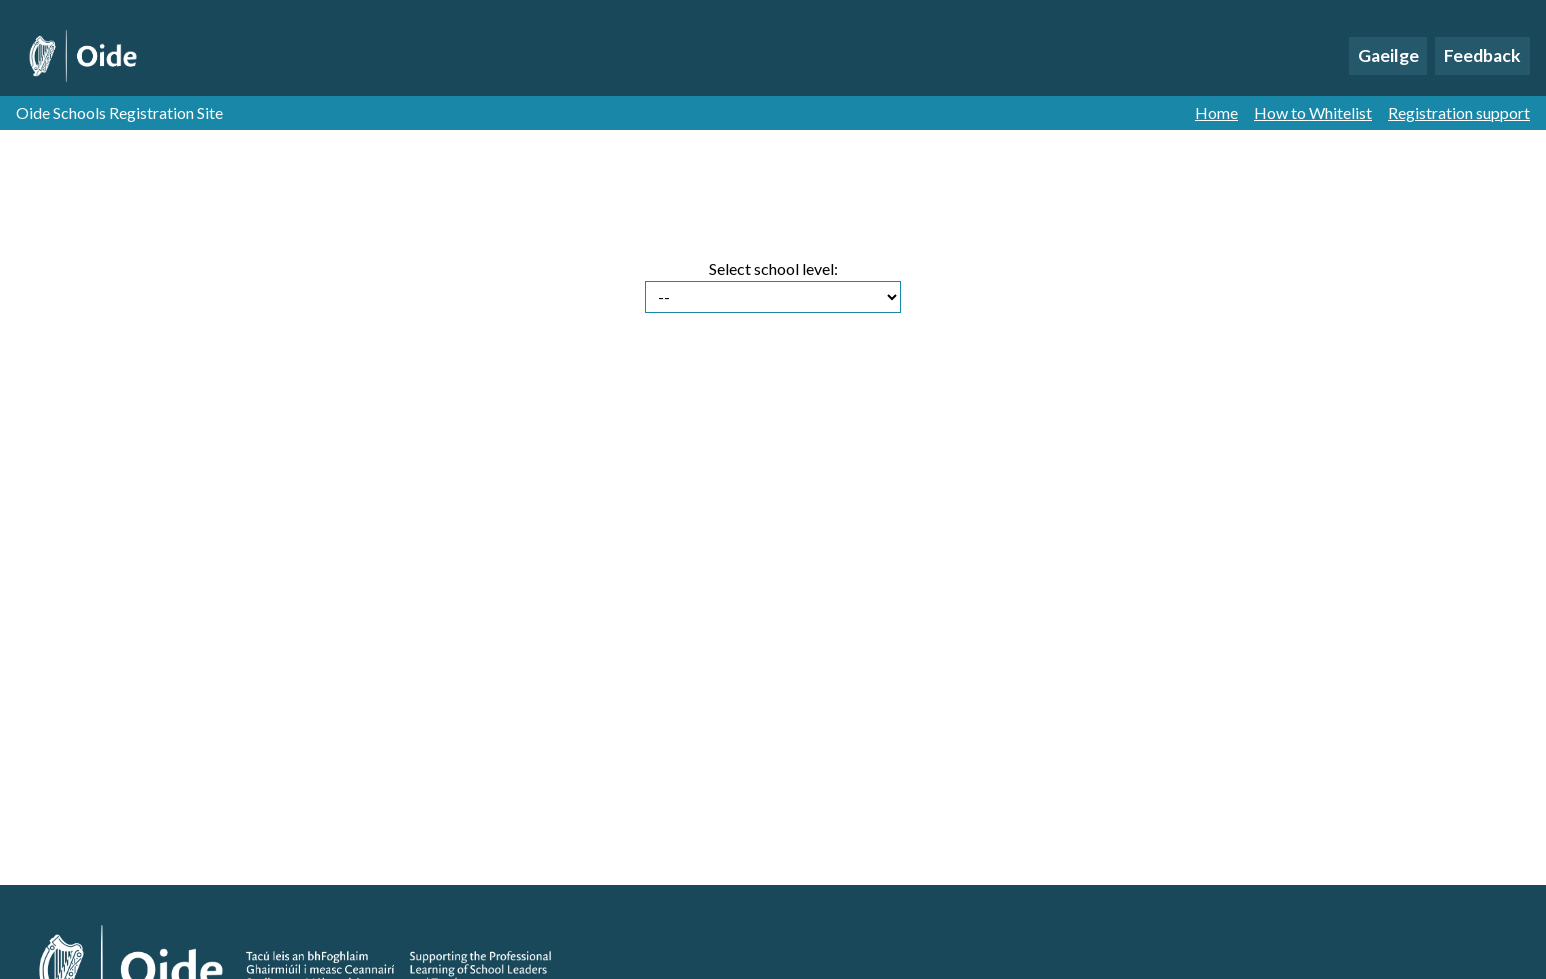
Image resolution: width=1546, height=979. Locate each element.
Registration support (1459, 113)
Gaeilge (1388, 55)
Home (1216, 113)
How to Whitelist (1313, 113)
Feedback (1482, 55)
